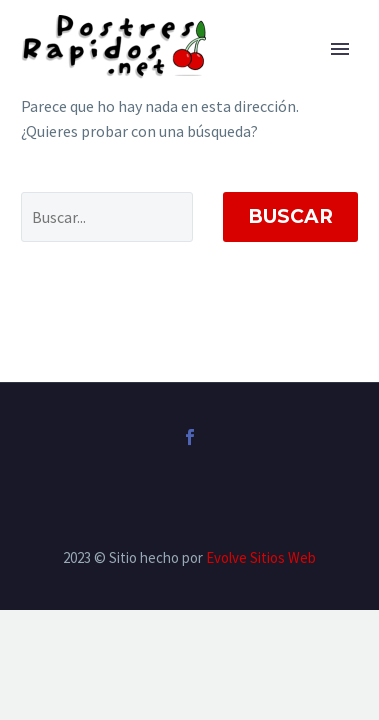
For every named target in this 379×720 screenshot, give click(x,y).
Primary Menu (340, 49)
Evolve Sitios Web (261, 557)
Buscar (290, 216)
